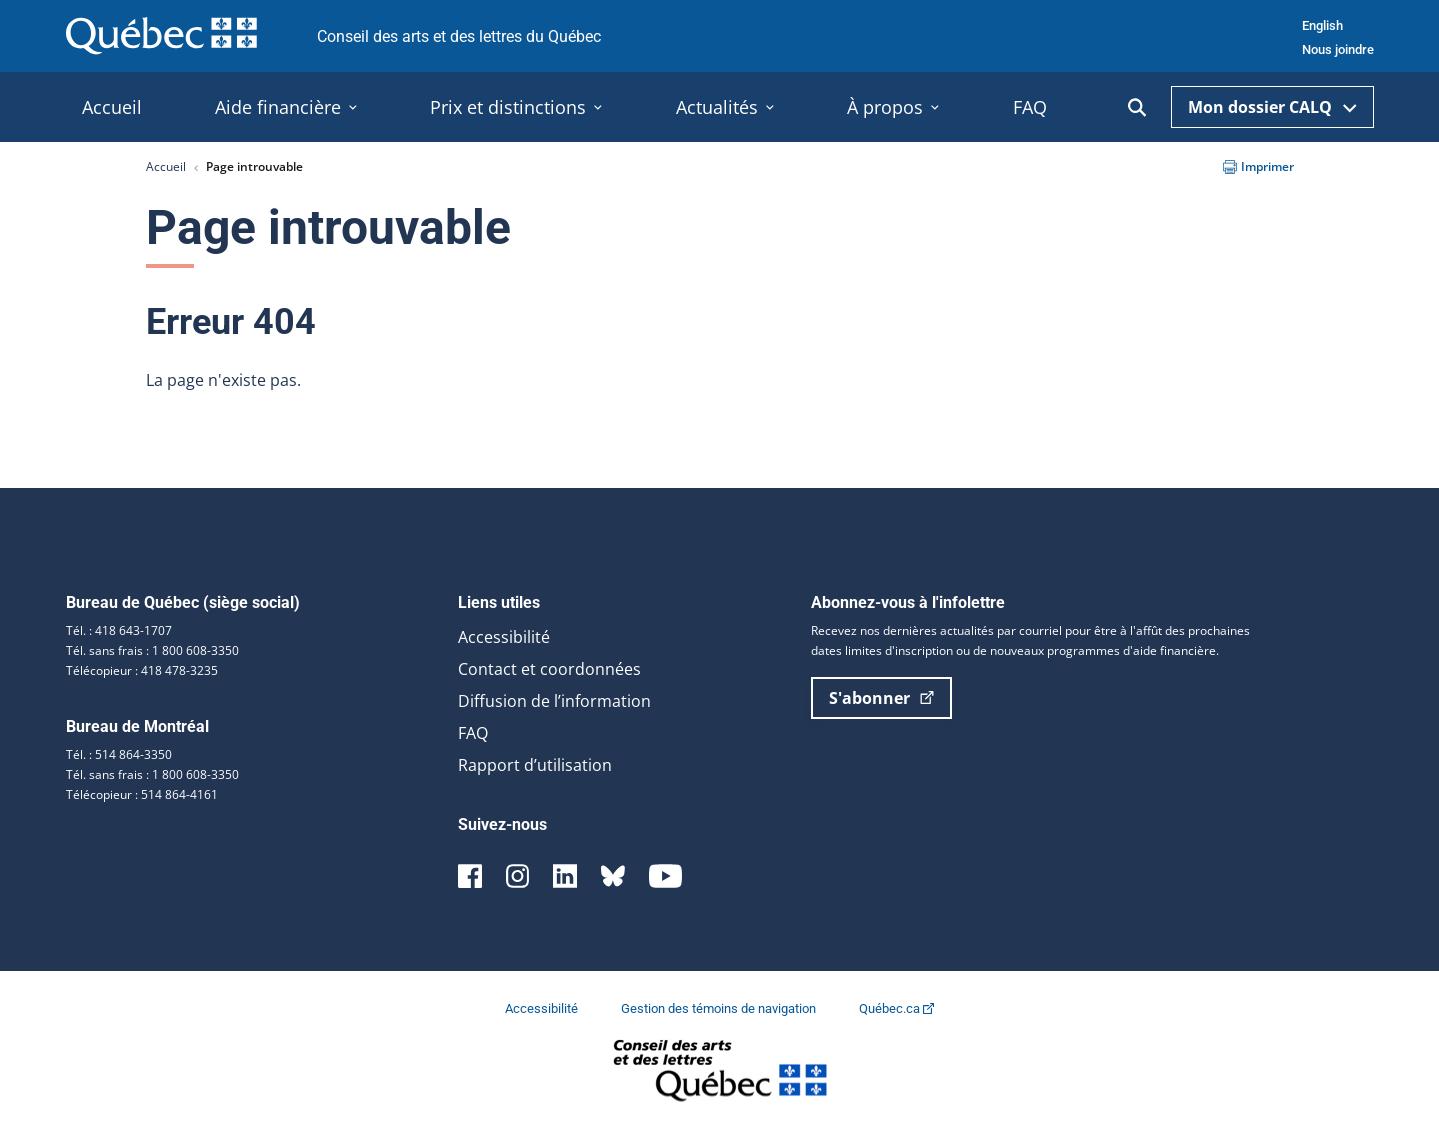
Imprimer (1258, 166)
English (1322, 25)
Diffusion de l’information (554, 701)
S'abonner (881, 698)
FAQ (473, 733)
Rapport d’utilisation (535, 765)
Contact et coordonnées (549, 669)
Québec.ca (896, 1008)
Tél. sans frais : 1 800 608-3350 (152, 650)
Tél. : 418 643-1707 (119, 630)
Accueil (166, 166)
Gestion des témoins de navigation (720, 1008)
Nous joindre (1338, 49)
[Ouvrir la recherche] (1137, 107)
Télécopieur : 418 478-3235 (142, 670)
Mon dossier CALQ (1272, 107)
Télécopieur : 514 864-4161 (142, 794)
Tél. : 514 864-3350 (119, 754)
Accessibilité (504, 637)
